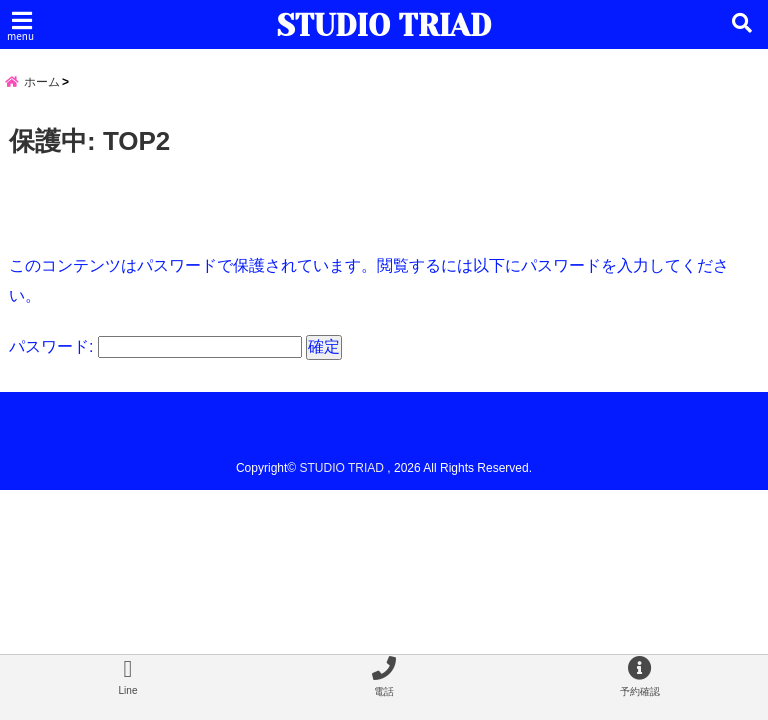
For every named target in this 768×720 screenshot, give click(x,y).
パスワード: (155, 346)
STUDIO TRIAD (384, 26)
